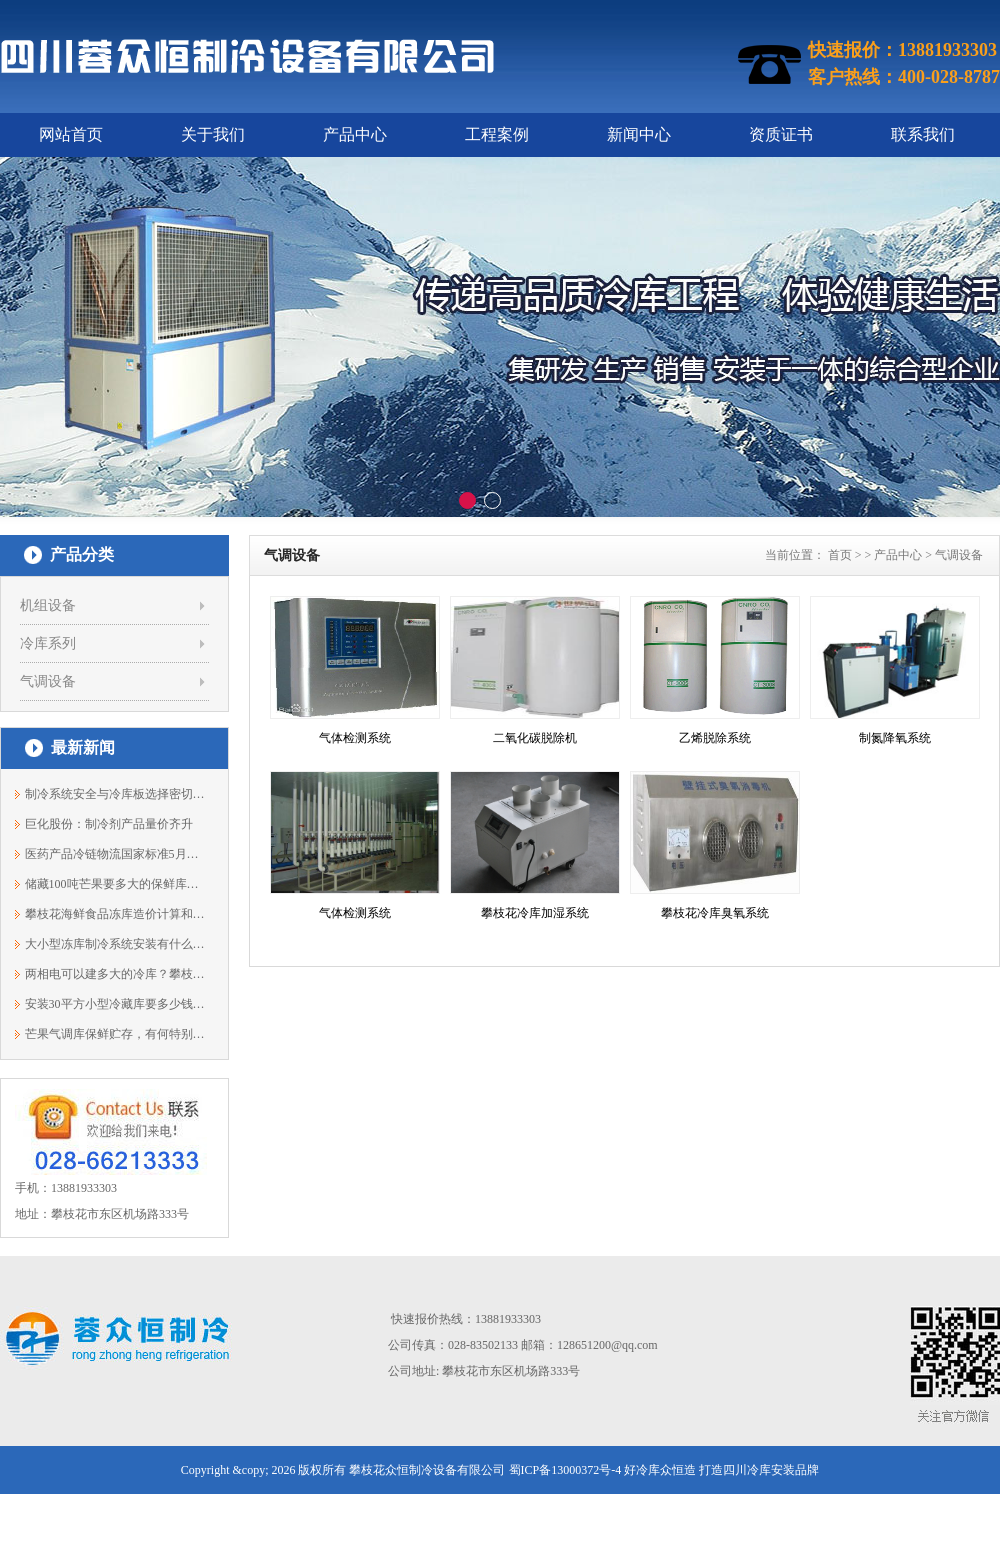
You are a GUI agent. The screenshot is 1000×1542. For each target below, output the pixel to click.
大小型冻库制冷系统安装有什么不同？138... (115, 944)
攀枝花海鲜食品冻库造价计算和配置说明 (115, 914)
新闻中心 (639, 134)
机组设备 (48, 605)
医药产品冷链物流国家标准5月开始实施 (115, 854)
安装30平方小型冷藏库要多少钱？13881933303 (115, 1004)
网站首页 (71, 134)
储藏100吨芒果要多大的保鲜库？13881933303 (115, 884)
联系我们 (923, 134)
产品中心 (355, 134)
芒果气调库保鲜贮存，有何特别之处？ (115, 1034)
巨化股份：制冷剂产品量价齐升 (109, 824)
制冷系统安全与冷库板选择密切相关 (115, 794)
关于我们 (213, 134)
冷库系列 (48, 643)
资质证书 (781, 134)
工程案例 (497, 134)
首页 (840, 555)
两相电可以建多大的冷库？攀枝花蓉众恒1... (115, 974)
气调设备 (48, 681)
